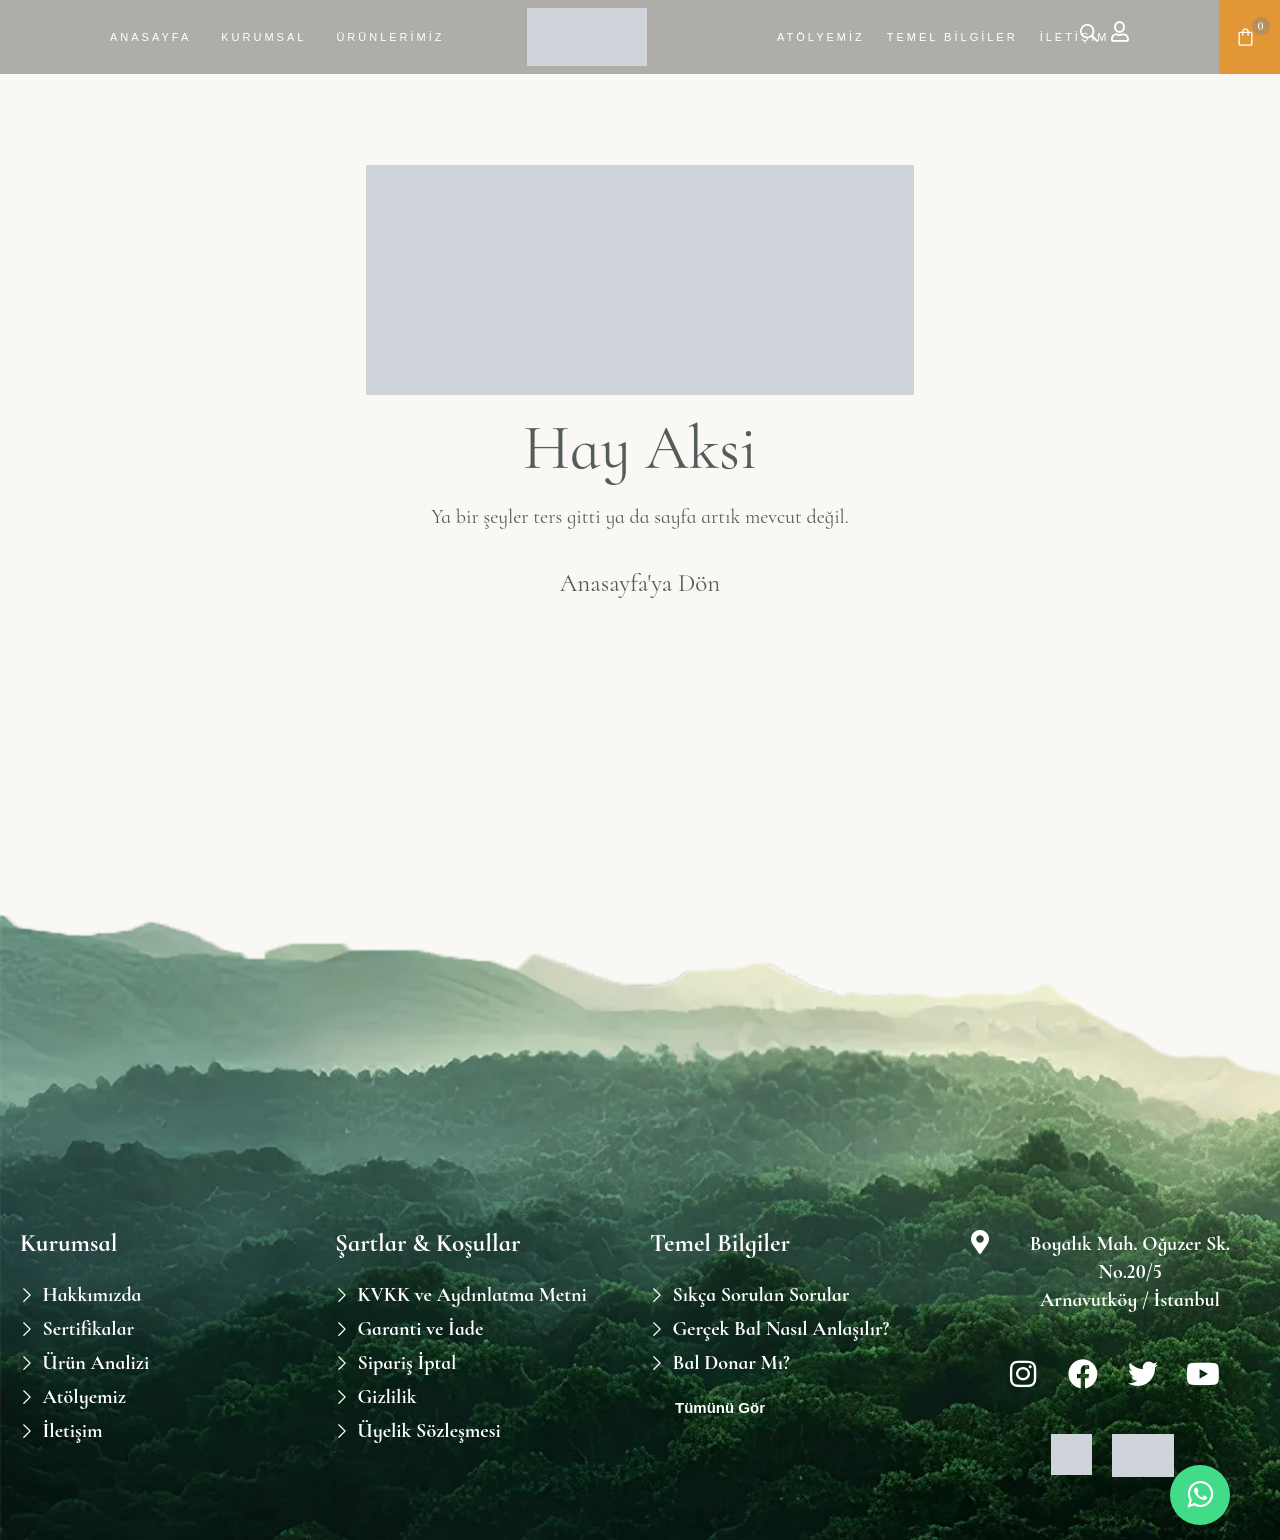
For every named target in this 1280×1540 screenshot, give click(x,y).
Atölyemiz (821, 37)
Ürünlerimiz (390, 37)
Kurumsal (263, 37)
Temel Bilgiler (952, 37)
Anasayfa (150, 37)
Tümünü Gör (720, 1407)
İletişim (1075, 37)
